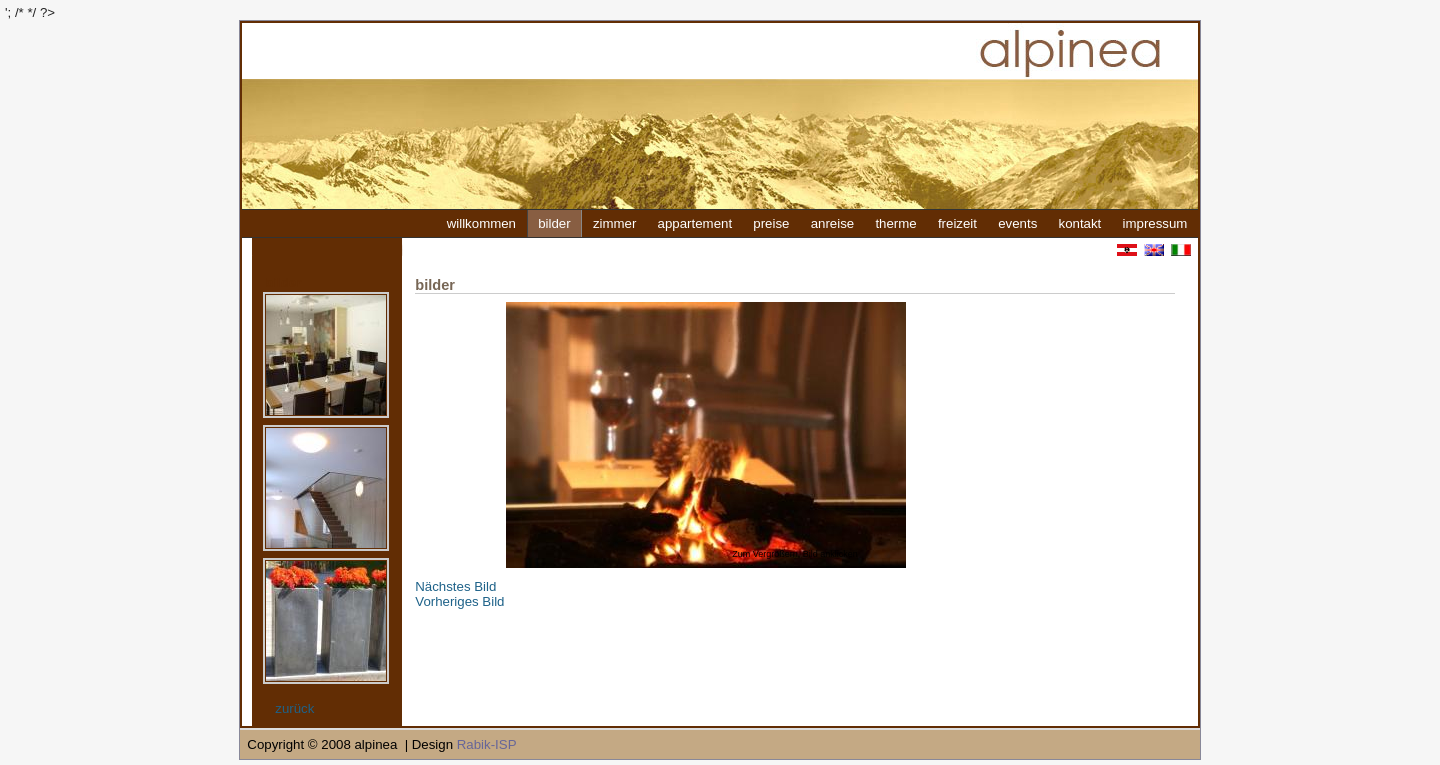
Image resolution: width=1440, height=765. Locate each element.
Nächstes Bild (455, 586)
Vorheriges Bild (459, 601)
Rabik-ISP (487, 744)
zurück (294, 708)
